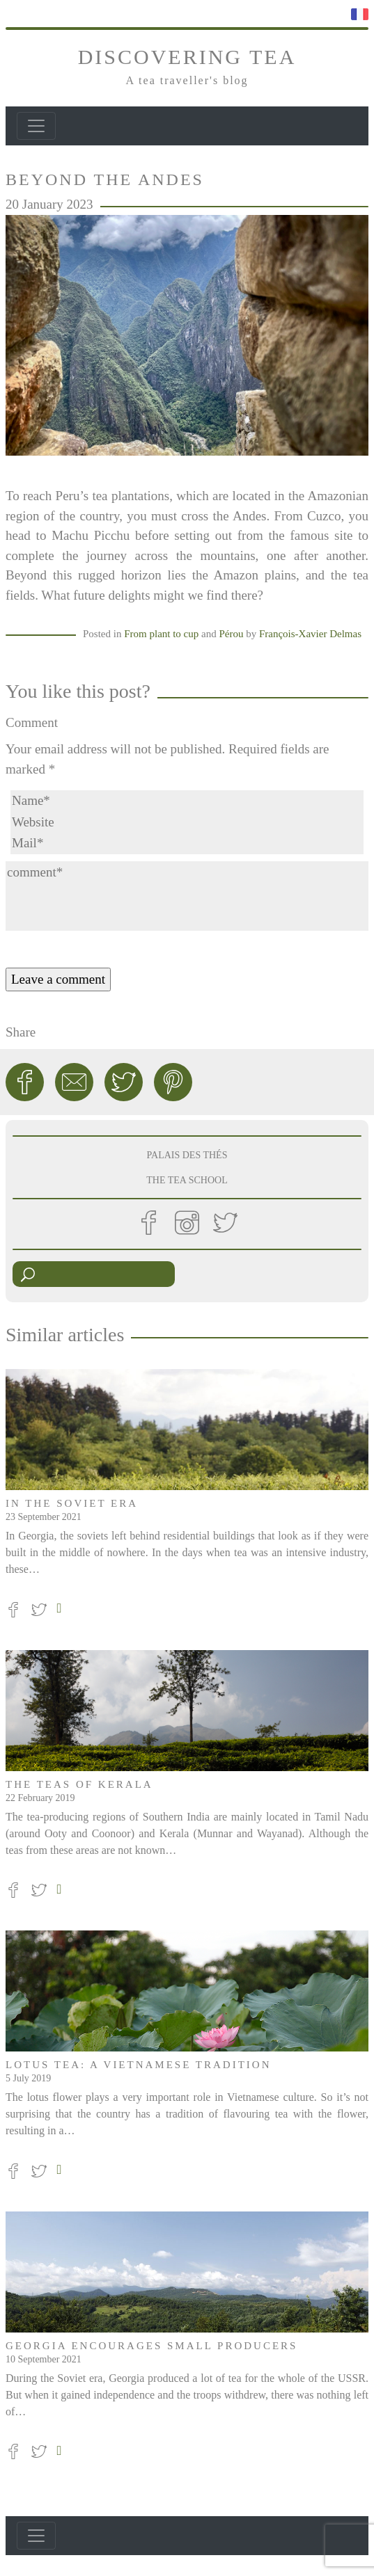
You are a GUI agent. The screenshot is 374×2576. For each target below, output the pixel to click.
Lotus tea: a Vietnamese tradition (139, 2064)
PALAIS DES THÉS (187, 1155)
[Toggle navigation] (36, 126)
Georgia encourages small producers (151, 2345)
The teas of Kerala (79, 1784)
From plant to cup (161, 633)
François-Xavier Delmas (310, 633)
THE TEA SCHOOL (186, 1180)
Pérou (231, 633)
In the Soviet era (72, 1503)
